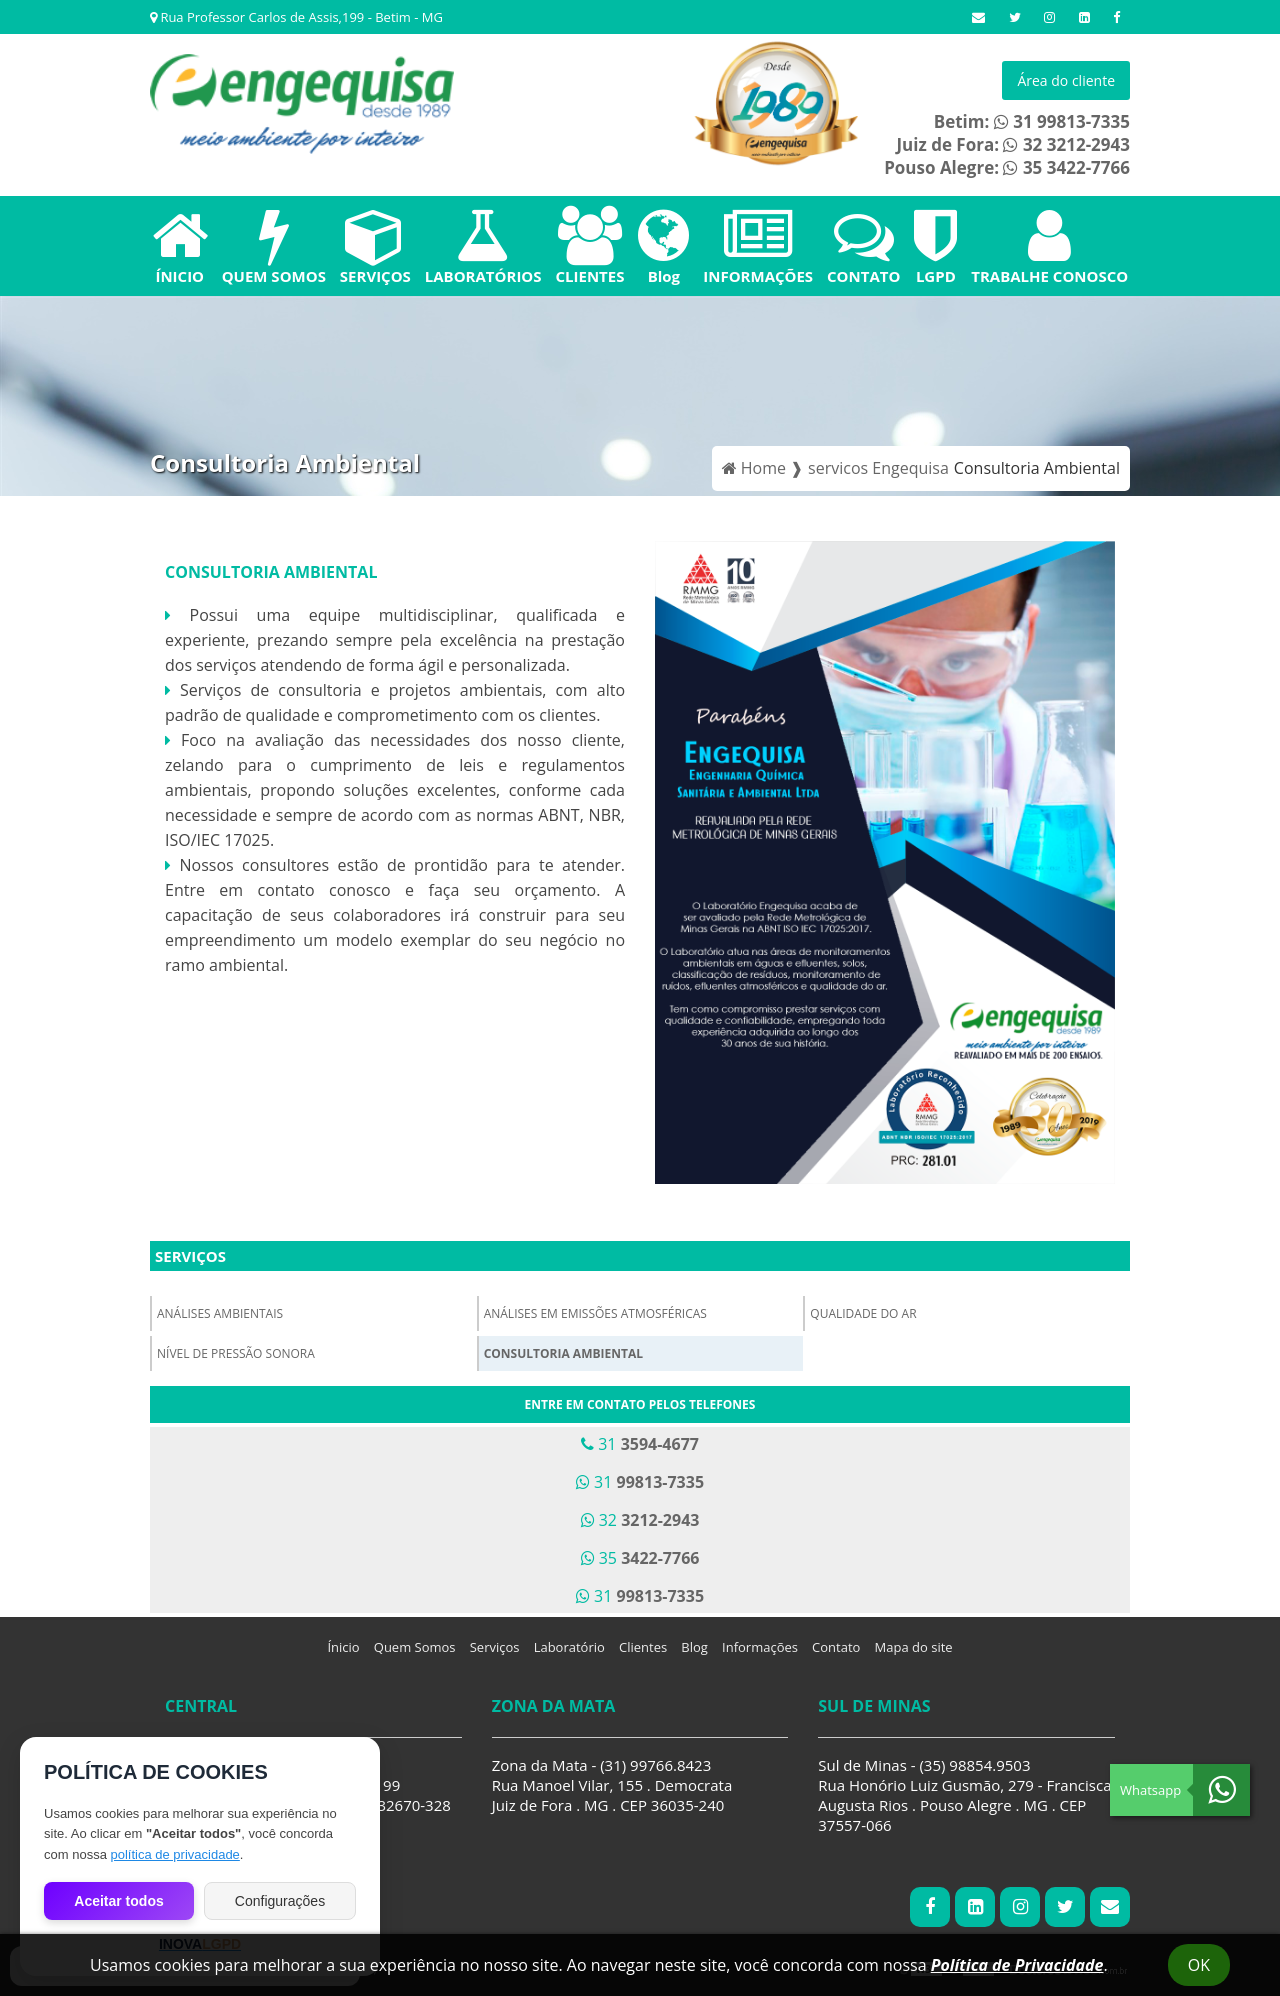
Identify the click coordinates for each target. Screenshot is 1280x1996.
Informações (760, 1647)
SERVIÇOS (375, 246)
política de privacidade (174, 1854)
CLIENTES (589, 246)
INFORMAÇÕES (758, 246)
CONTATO (863, 246)
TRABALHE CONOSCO (1049, 246)
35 (640, 1558)
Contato (836, 1647)
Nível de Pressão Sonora (236, 1353)
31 (640, 1444)
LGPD (935, 246)
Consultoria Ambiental (563, 1353)
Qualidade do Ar (863, 1313)
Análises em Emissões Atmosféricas (595, 1313)
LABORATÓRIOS (483, 246)
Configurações (280, 1901)
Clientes (643, 1647)
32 (640, 1520)
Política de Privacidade (1017, 1965)
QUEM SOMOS (274, 246)
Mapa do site (914, 1647)
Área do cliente (1066, 80)
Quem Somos (415, 1647)
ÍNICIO (180, 246)
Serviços (190, 1256)
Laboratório (569, 1647)
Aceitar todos (118, 1901)
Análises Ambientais (220, 1313)
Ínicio (343, 1647)
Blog (663, 246)
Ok (1199, 1965)
